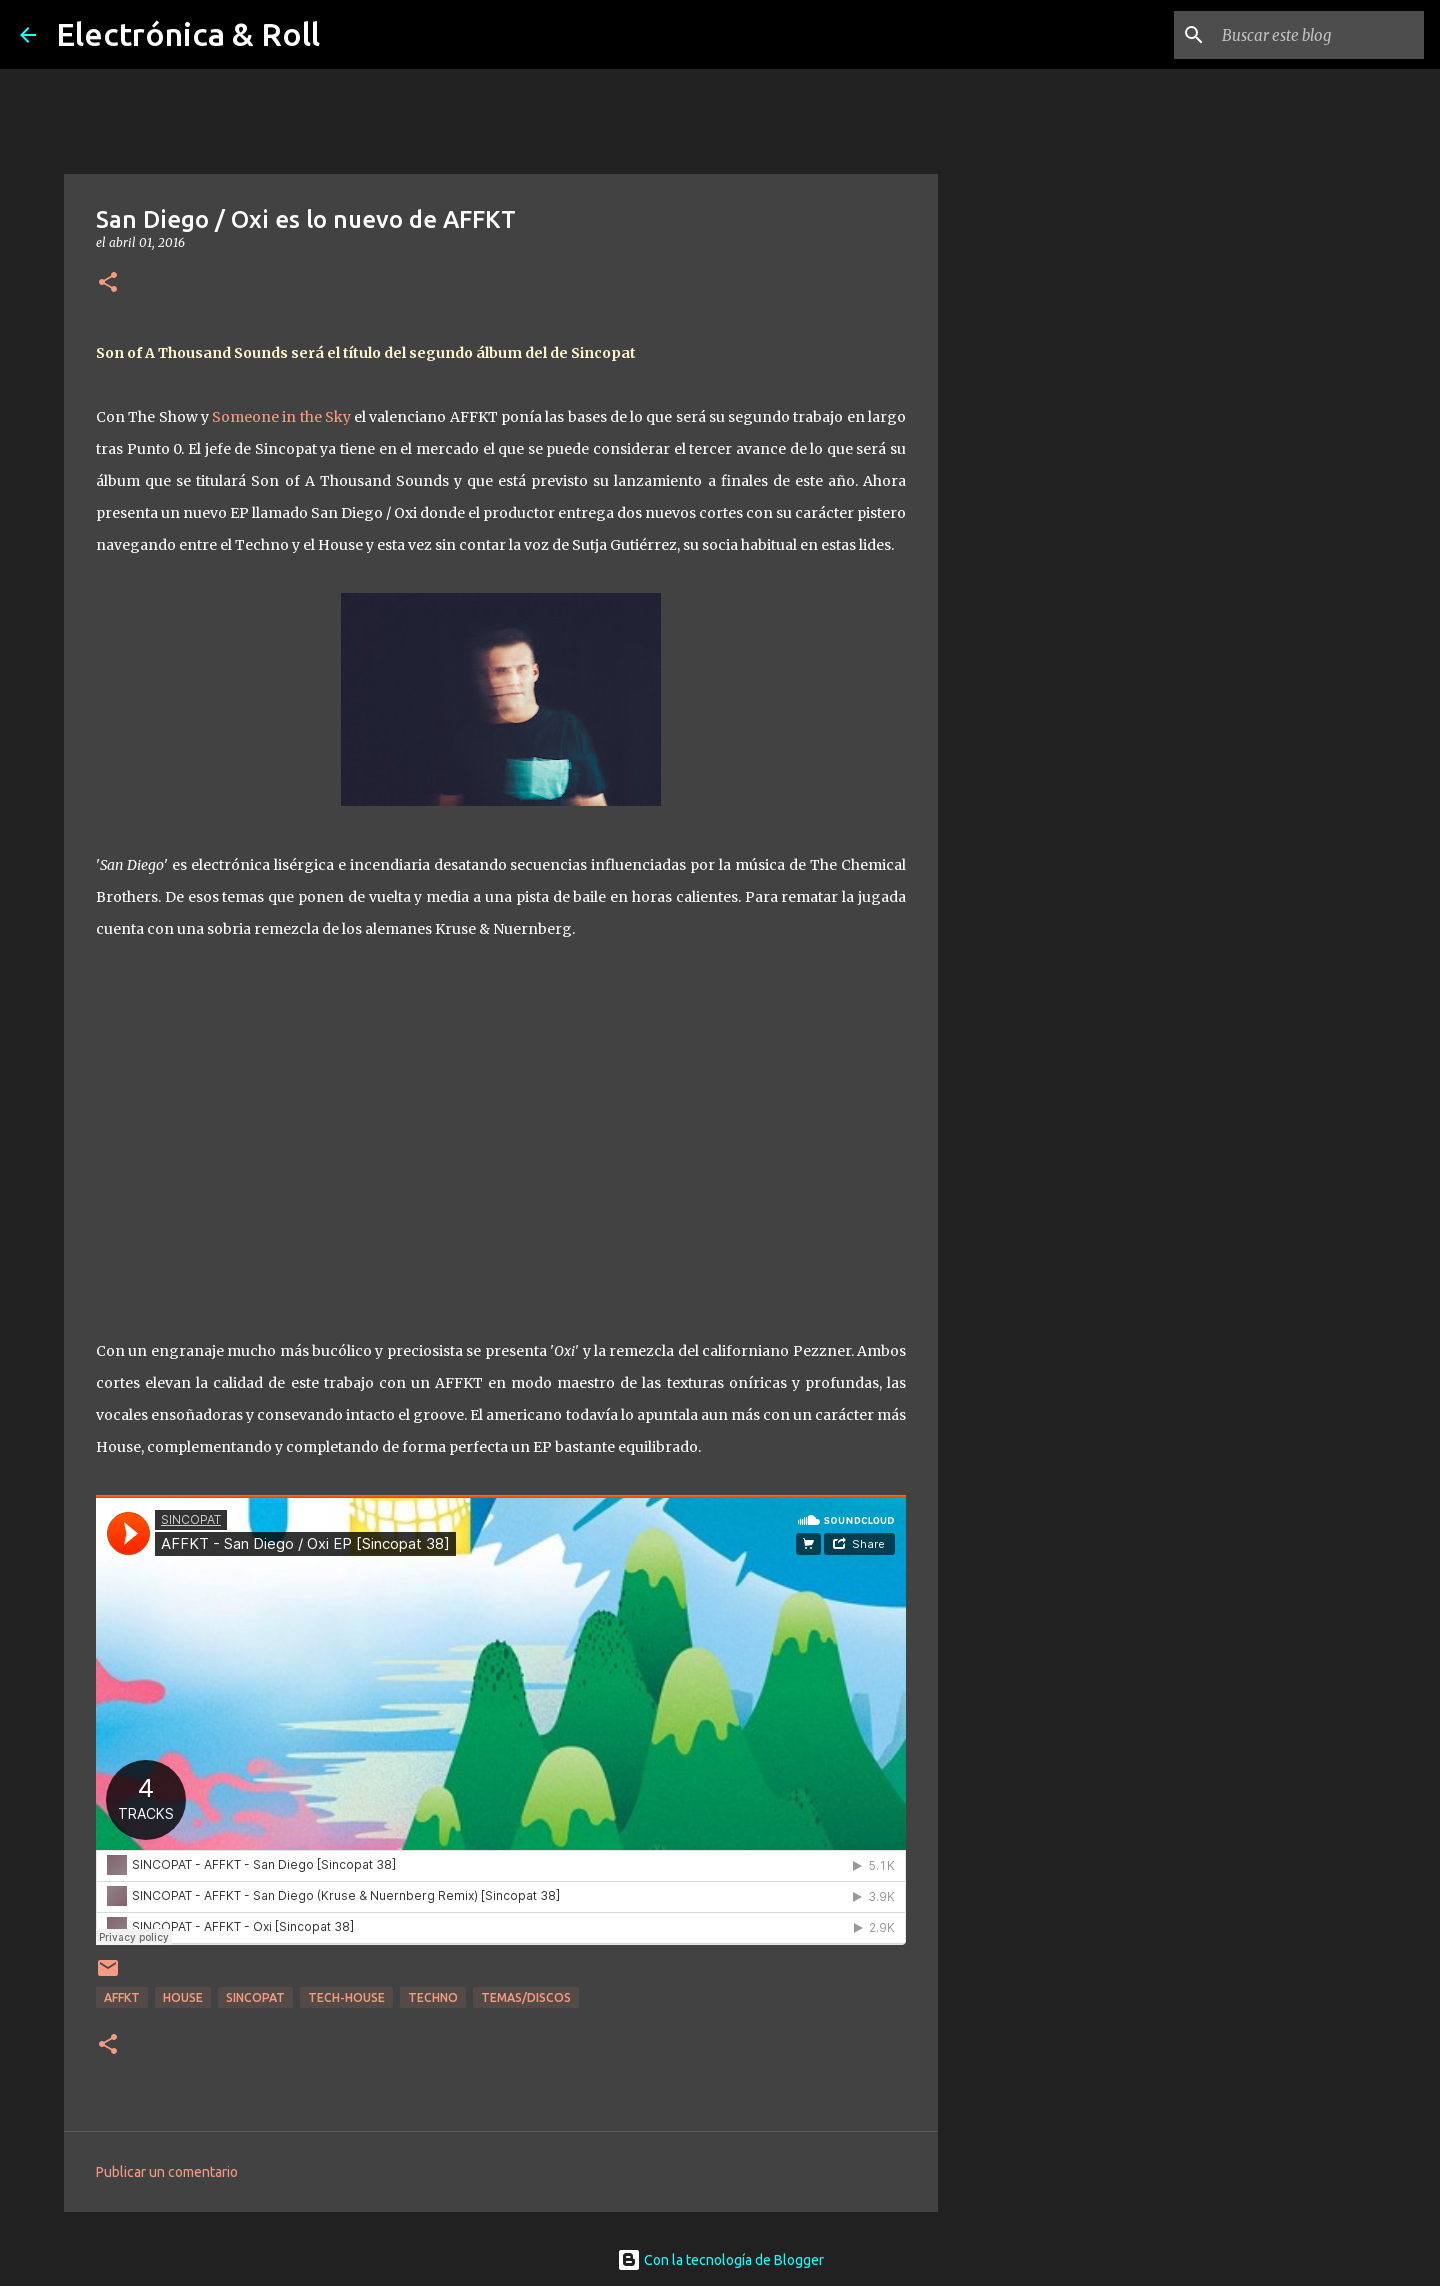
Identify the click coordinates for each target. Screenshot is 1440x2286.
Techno (433, 1997)
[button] (108, 283)
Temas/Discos (526, 1997)
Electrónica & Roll (188, 34)
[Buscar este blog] (1319, 35)
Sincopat (255, 1997)
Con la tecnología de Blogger (720, 2260)
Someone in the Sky (280, 417)
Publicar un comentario (167, 2172)
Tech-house (346, 1997)
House (183, 1997)
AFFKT (122, 1997)
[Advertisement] (1040, 864)
